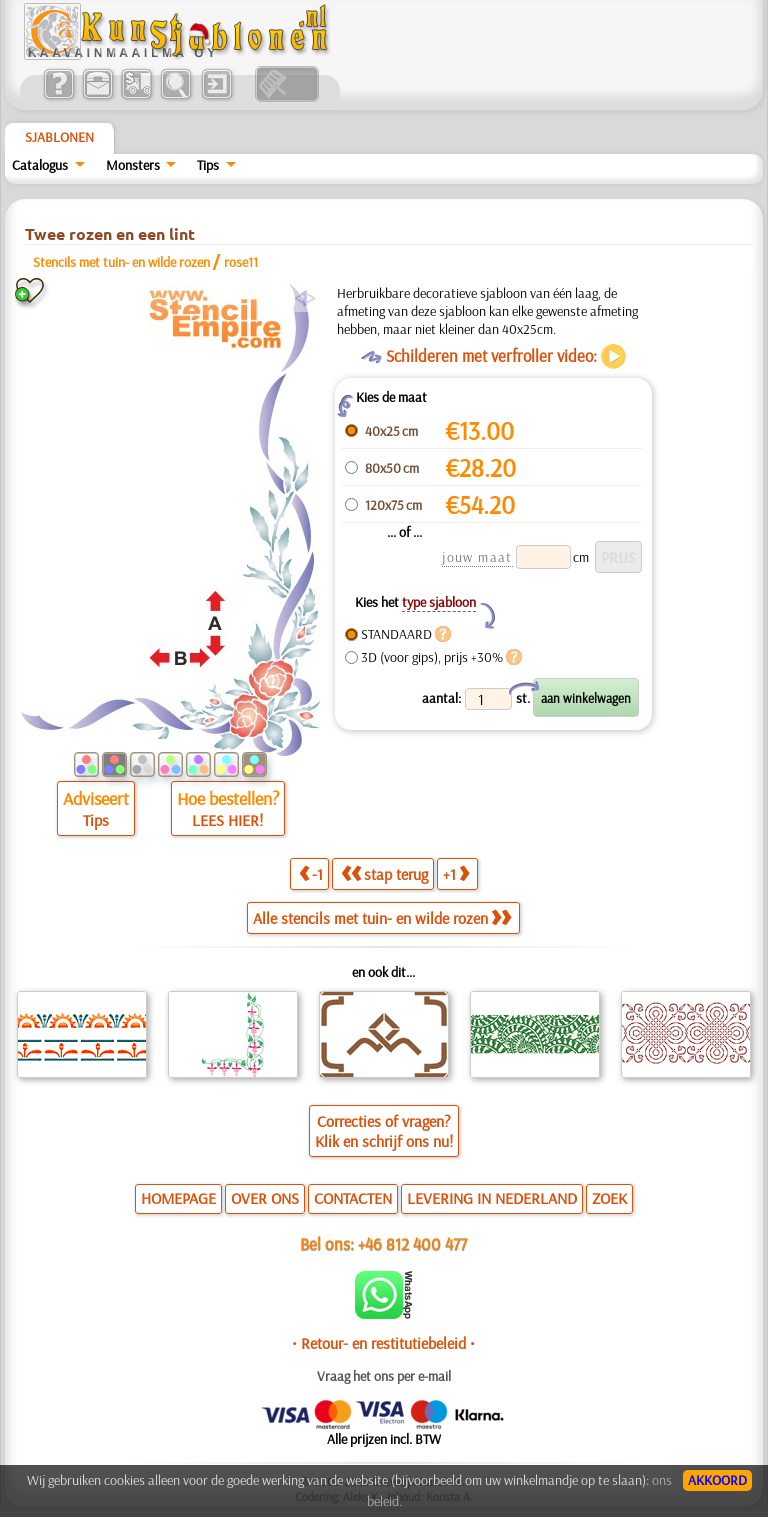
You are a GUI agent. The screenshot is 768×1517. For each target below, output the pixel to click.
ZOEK (609, 1198)
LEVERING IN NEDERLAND (492, 1198)
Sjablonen (59, 137)
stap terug (384, 874)
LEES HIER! (227, 820)
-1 (311, 874)
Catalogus (40, 165)
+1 (456, 874)
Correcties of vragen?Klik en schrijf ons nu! (384, 1131)
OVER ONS (265, 1198)
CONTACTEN (353, 1198)
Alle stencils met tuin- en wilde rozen (382, 918)
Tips (208, 165)
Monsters (133, 165)
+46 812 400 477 (412, 1243)
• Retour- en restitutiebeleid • (383, 1343)
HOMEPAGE (178, 1198)
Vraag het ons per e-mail (384, 1376)
